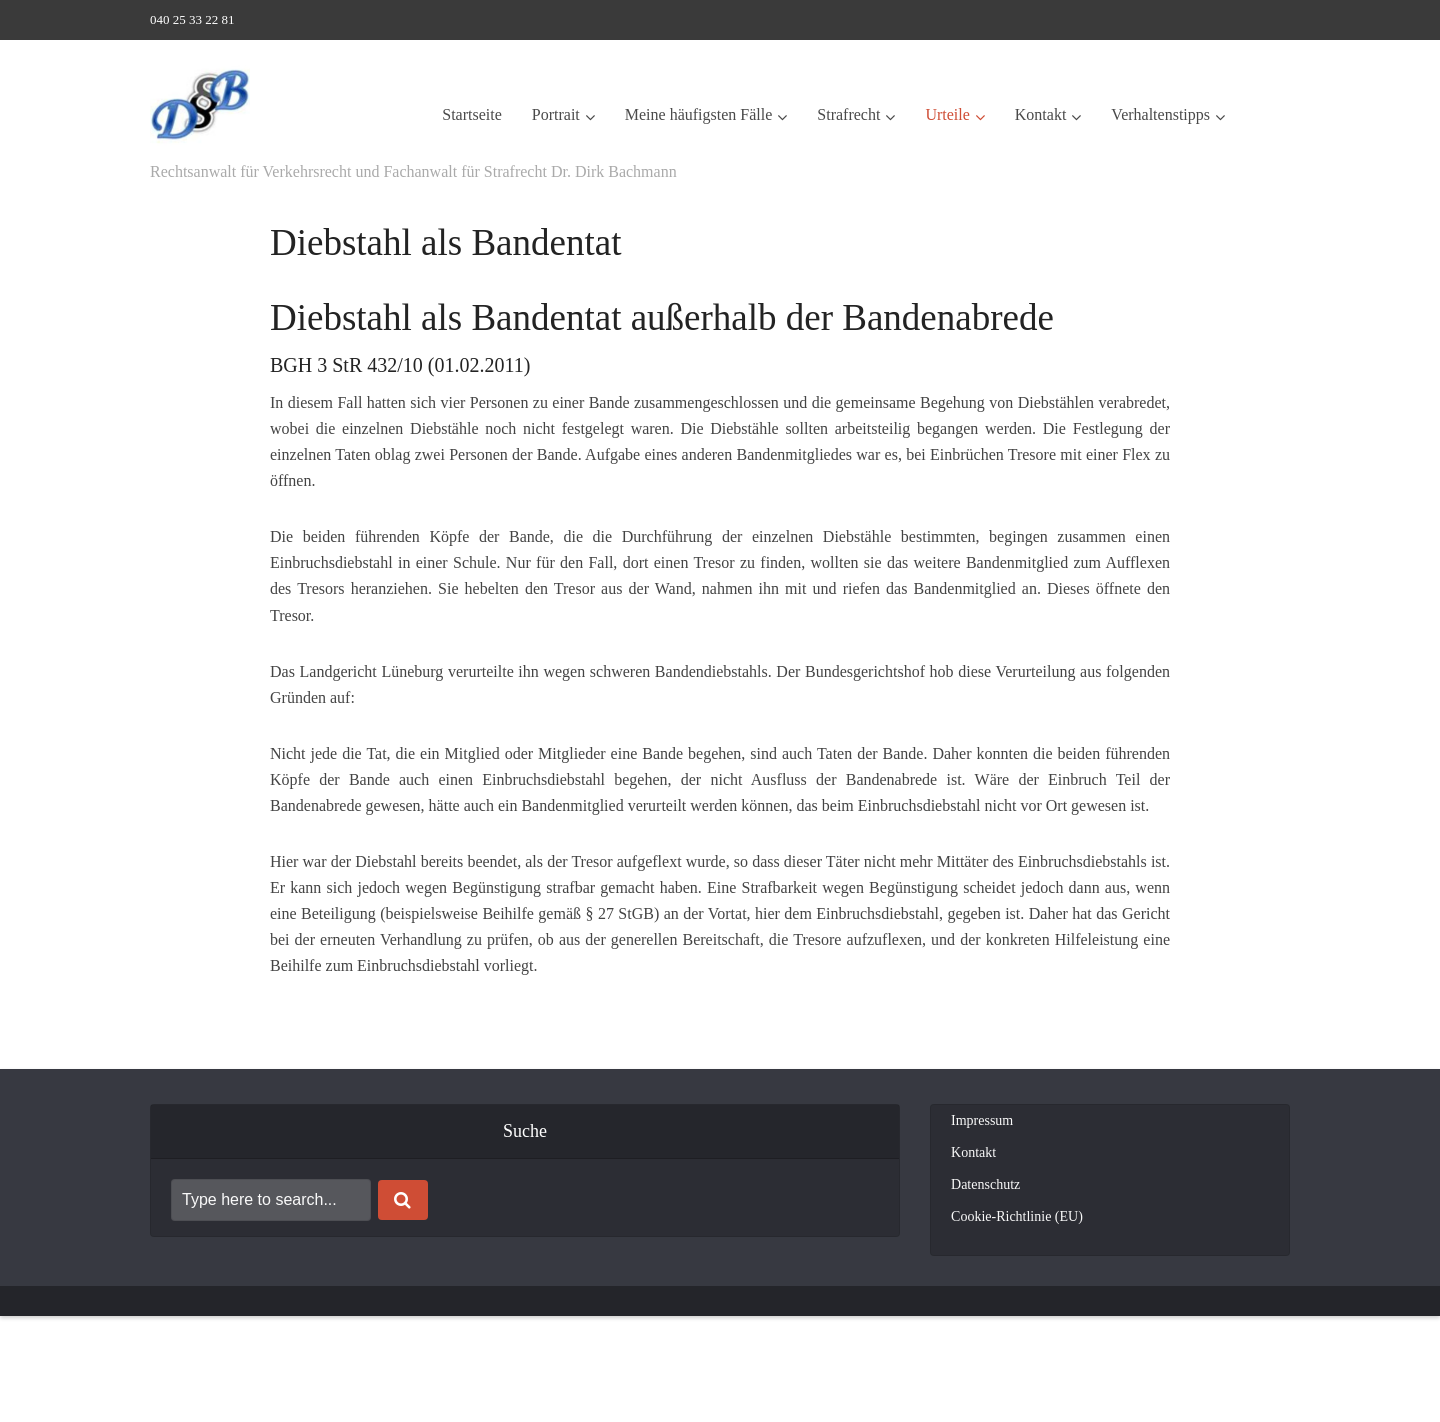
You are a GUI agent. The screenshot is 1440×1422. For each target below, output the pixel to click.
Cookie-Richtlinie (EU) (1017, 1216)
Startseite (472, 114)
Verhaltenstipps (1160, 114)
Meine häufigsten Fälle (699, 114)
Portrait (556, 114)
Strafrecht (848, 114)
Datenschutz (985, 1184)
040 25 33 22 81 (192, 19)
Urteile (947, 114)
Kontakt (1041, 114)
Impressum (982, 1120)
